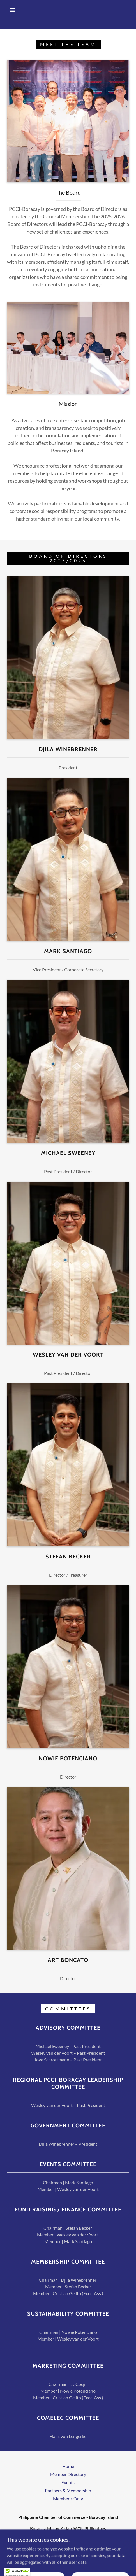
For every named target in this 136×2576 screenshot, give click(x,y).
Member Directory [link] (68, 2474)
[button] (13, 10)
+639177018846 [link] (68, 2539)
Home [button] (68, 2466)
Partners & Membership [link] (68, 2490)
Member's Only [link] (68, 2498)
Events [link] (68, 2482)
